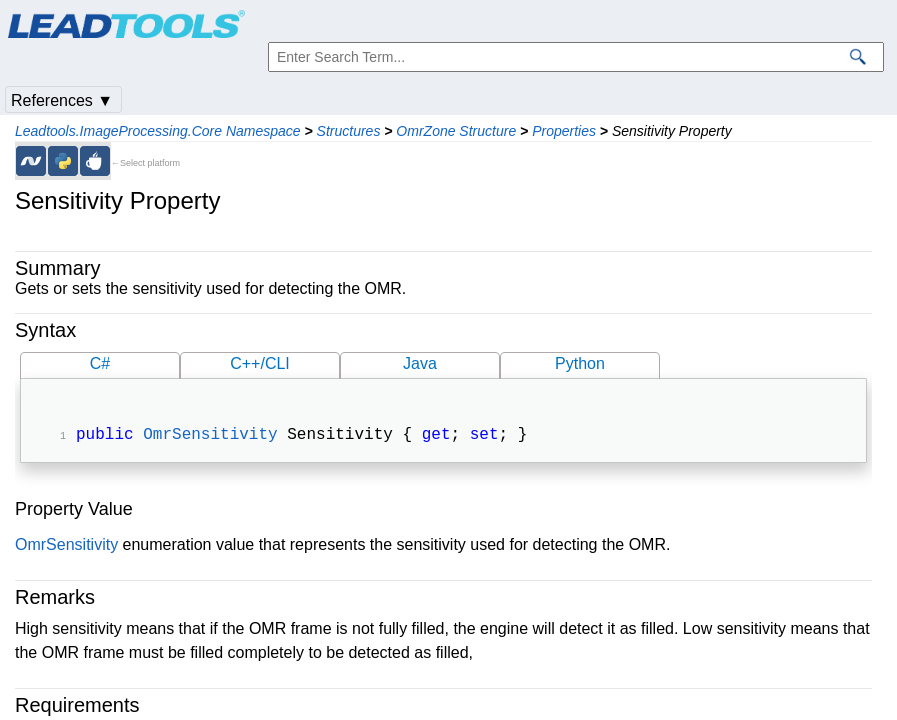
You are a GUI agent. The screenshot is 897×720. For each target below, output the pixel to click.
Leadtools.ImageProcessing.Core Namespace (158, 131)
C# (100, 363)
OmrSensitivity (210, 437)
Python (580, 363)
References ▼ (62, 100)
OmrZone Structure (456, 131)
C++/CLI (260, 363)
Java (420, 363)
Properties (564, 131)
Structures (349, 131)
